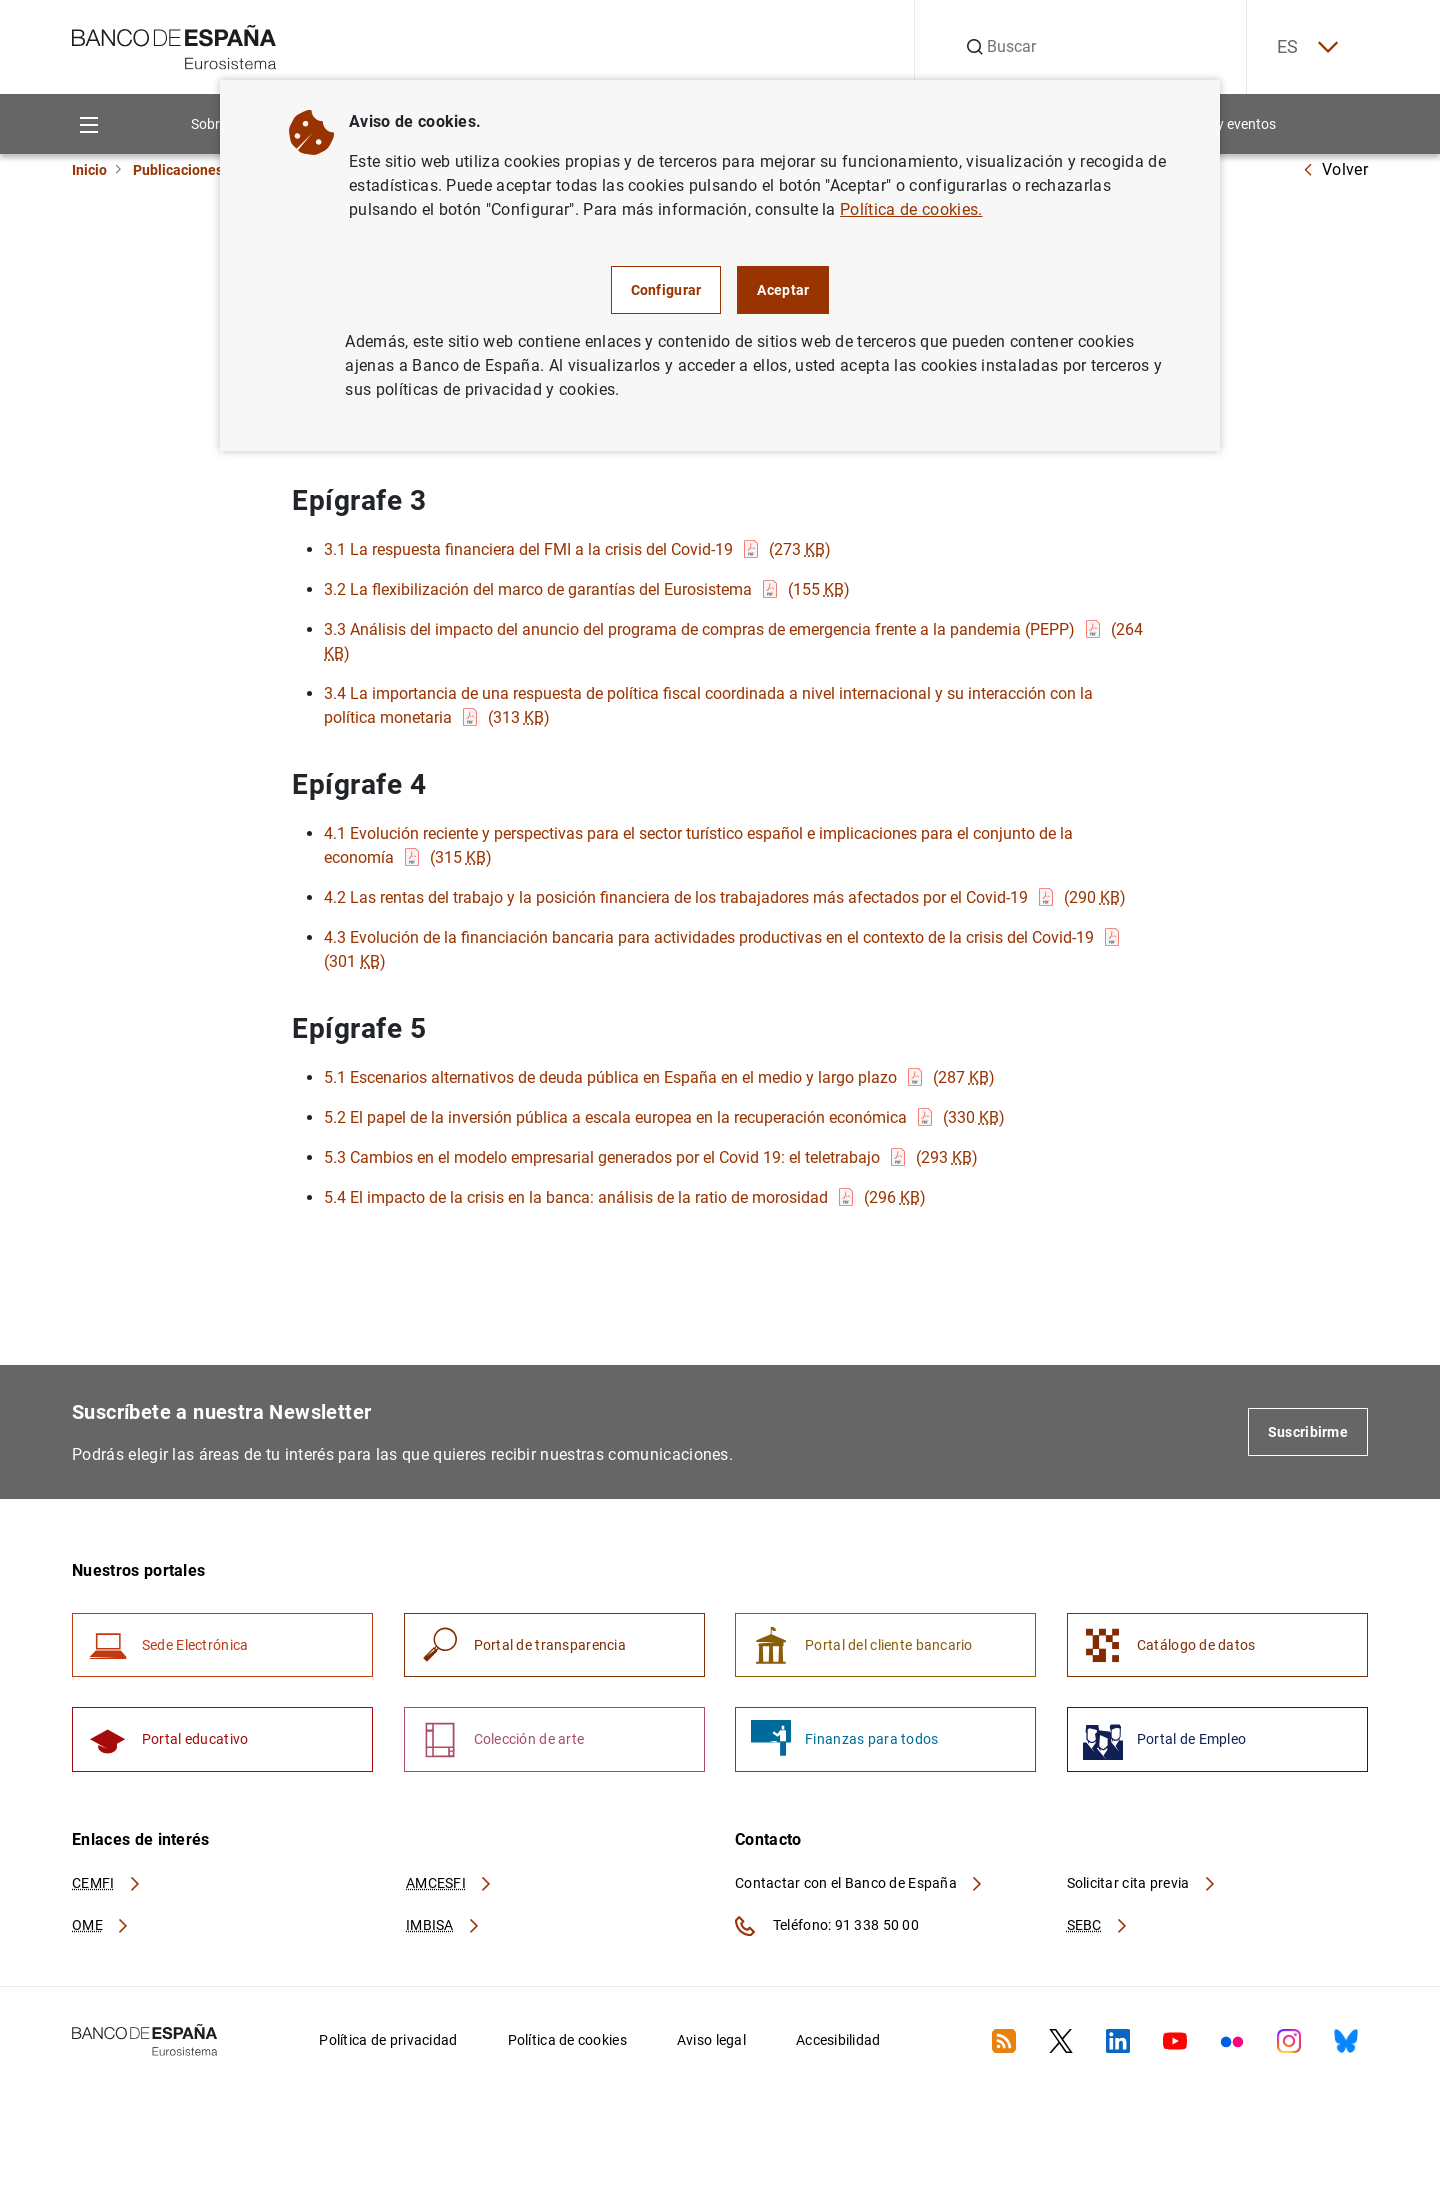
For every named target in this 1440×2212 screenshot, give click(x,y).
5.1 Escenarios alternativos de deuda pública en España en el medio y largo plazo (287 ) (659, 1077)
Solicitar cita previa (1142, 1884)
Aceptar (783, 290)
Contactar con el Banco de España (860, 1884)
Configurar (666, 290)
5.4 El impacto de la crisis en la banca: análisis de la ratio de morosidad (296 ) (625, 1197)
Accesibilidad (838, 2042)
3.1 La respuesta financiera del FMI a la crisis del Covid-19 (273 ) (577, 549)
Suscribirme (1308, 1432)
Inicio (89, 170)
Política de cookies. (911, 209)
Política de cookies (567, 2042)
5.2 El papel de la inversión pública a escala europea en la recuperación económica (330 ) (664, 1117)
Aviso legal (711, 2042)
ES (1306, 47)
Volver (1335, 169)
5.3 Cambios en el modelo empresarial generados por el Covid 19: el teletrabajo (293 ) (651, 1157)
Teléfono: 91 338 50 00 (827, 1928)
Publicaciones (178, 170)
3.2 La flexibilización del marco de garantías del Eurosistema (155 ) (587, 589)
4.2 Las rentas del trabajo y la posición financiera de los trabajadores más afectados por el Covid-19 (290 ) (725, 897)
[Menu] (88, 124)
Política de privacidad (388, 2042)
